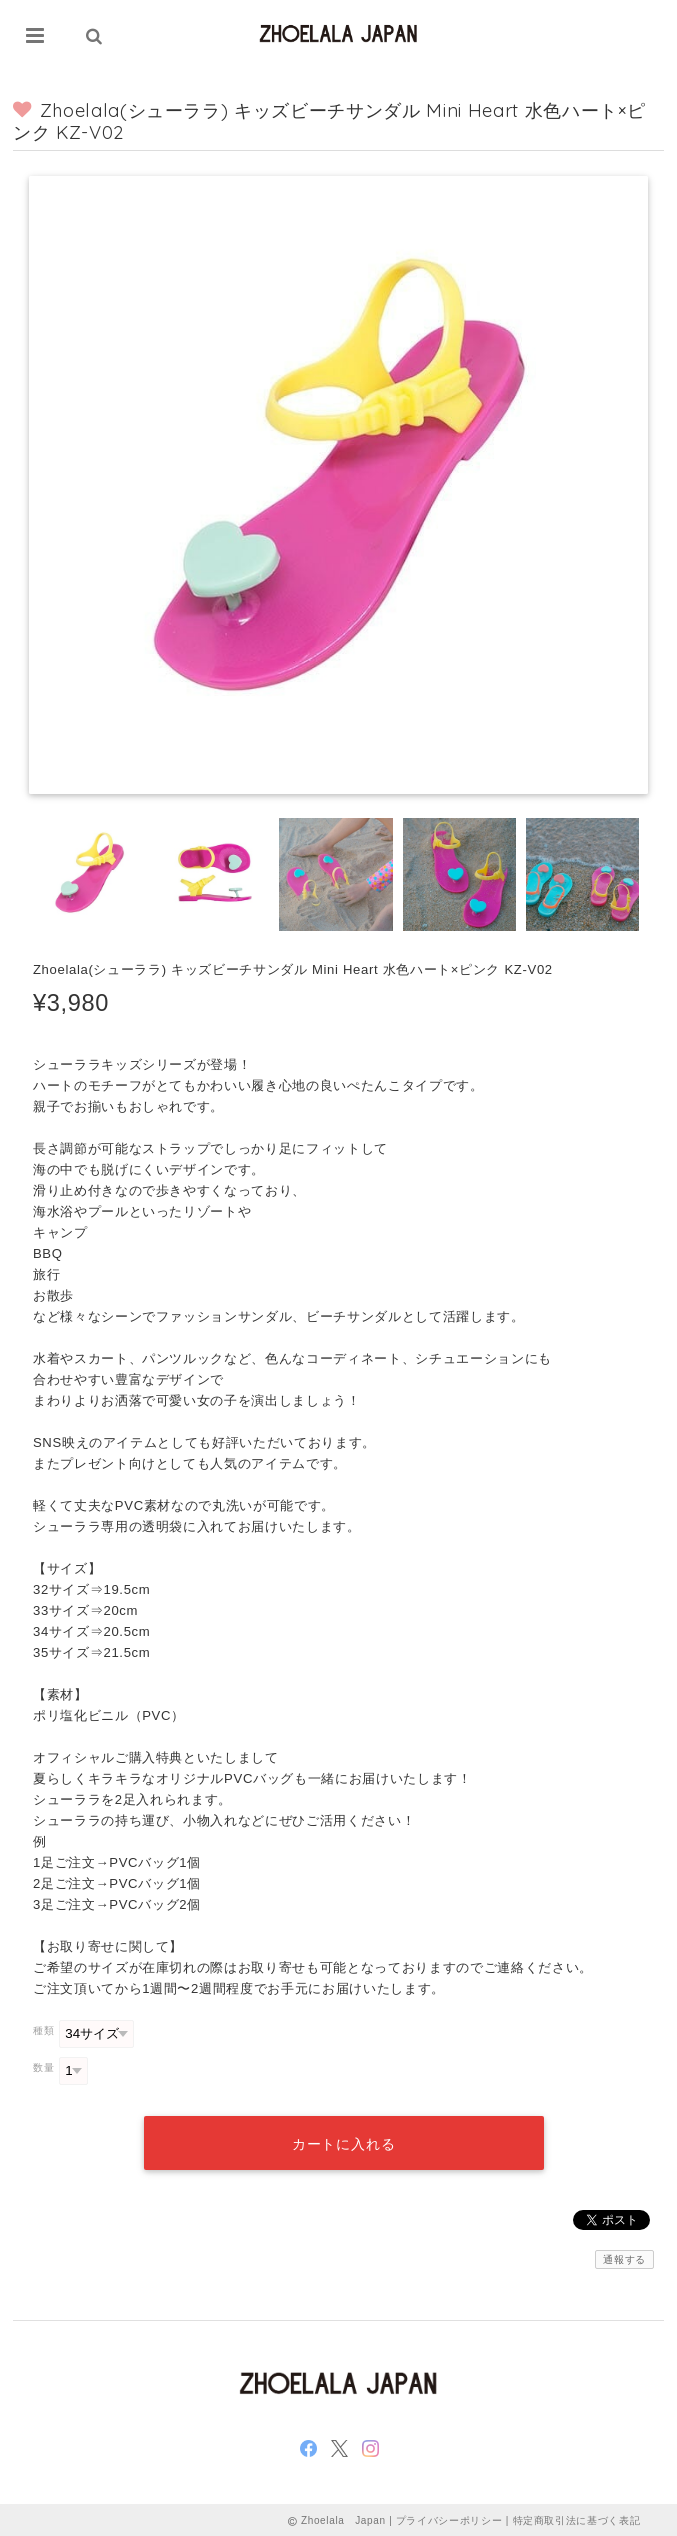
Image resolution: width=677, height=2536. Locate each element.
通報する (624, 2257)
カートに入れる (343, 2142)
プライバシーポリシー (449, 2518)
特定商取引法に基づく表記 (577, 2518)
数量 (43, 2067)
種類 (43, 2030)
